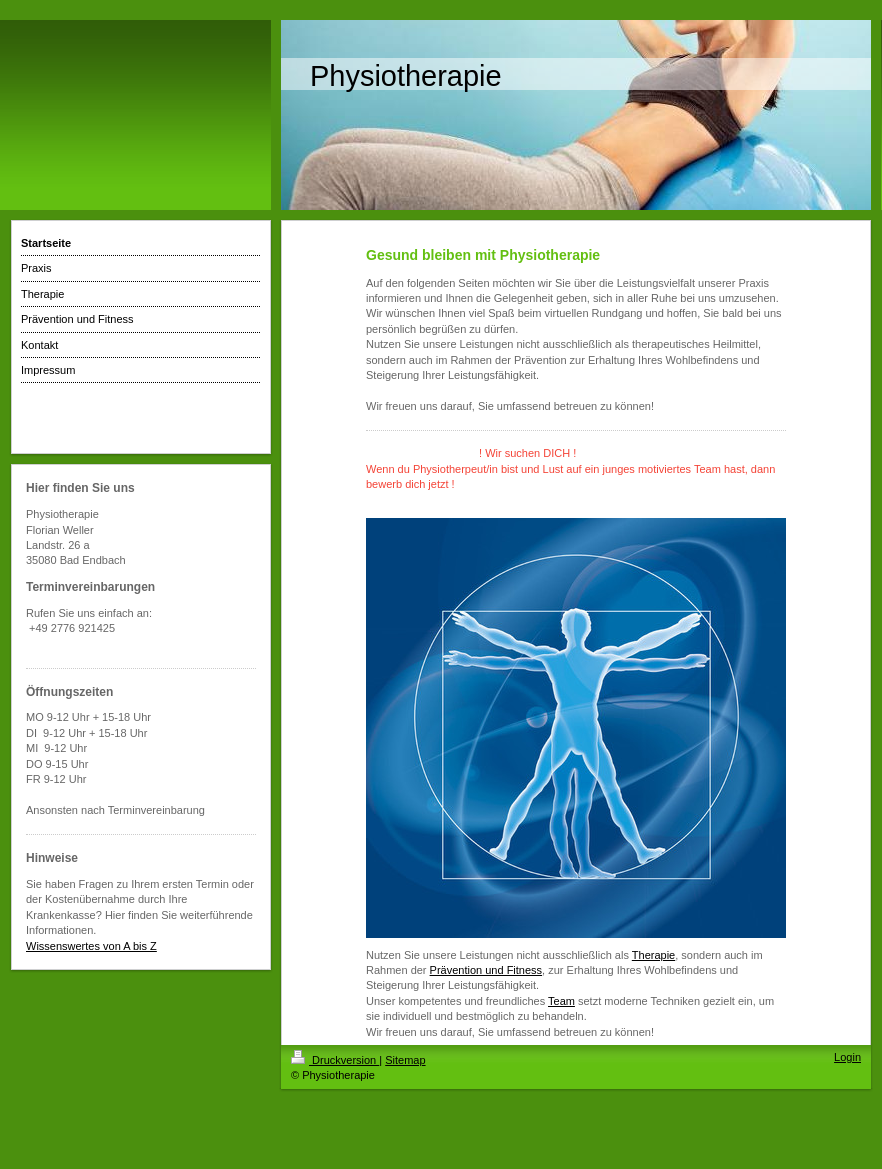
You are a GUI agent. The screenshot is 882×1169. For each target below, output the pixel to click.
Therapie (653, 955)
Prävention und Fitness (486, 970)
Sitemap (405, 1060)
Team (561, 1001)
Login (847, 1057)
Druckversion (335, 1060)
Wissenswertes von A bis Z (91, 946)
